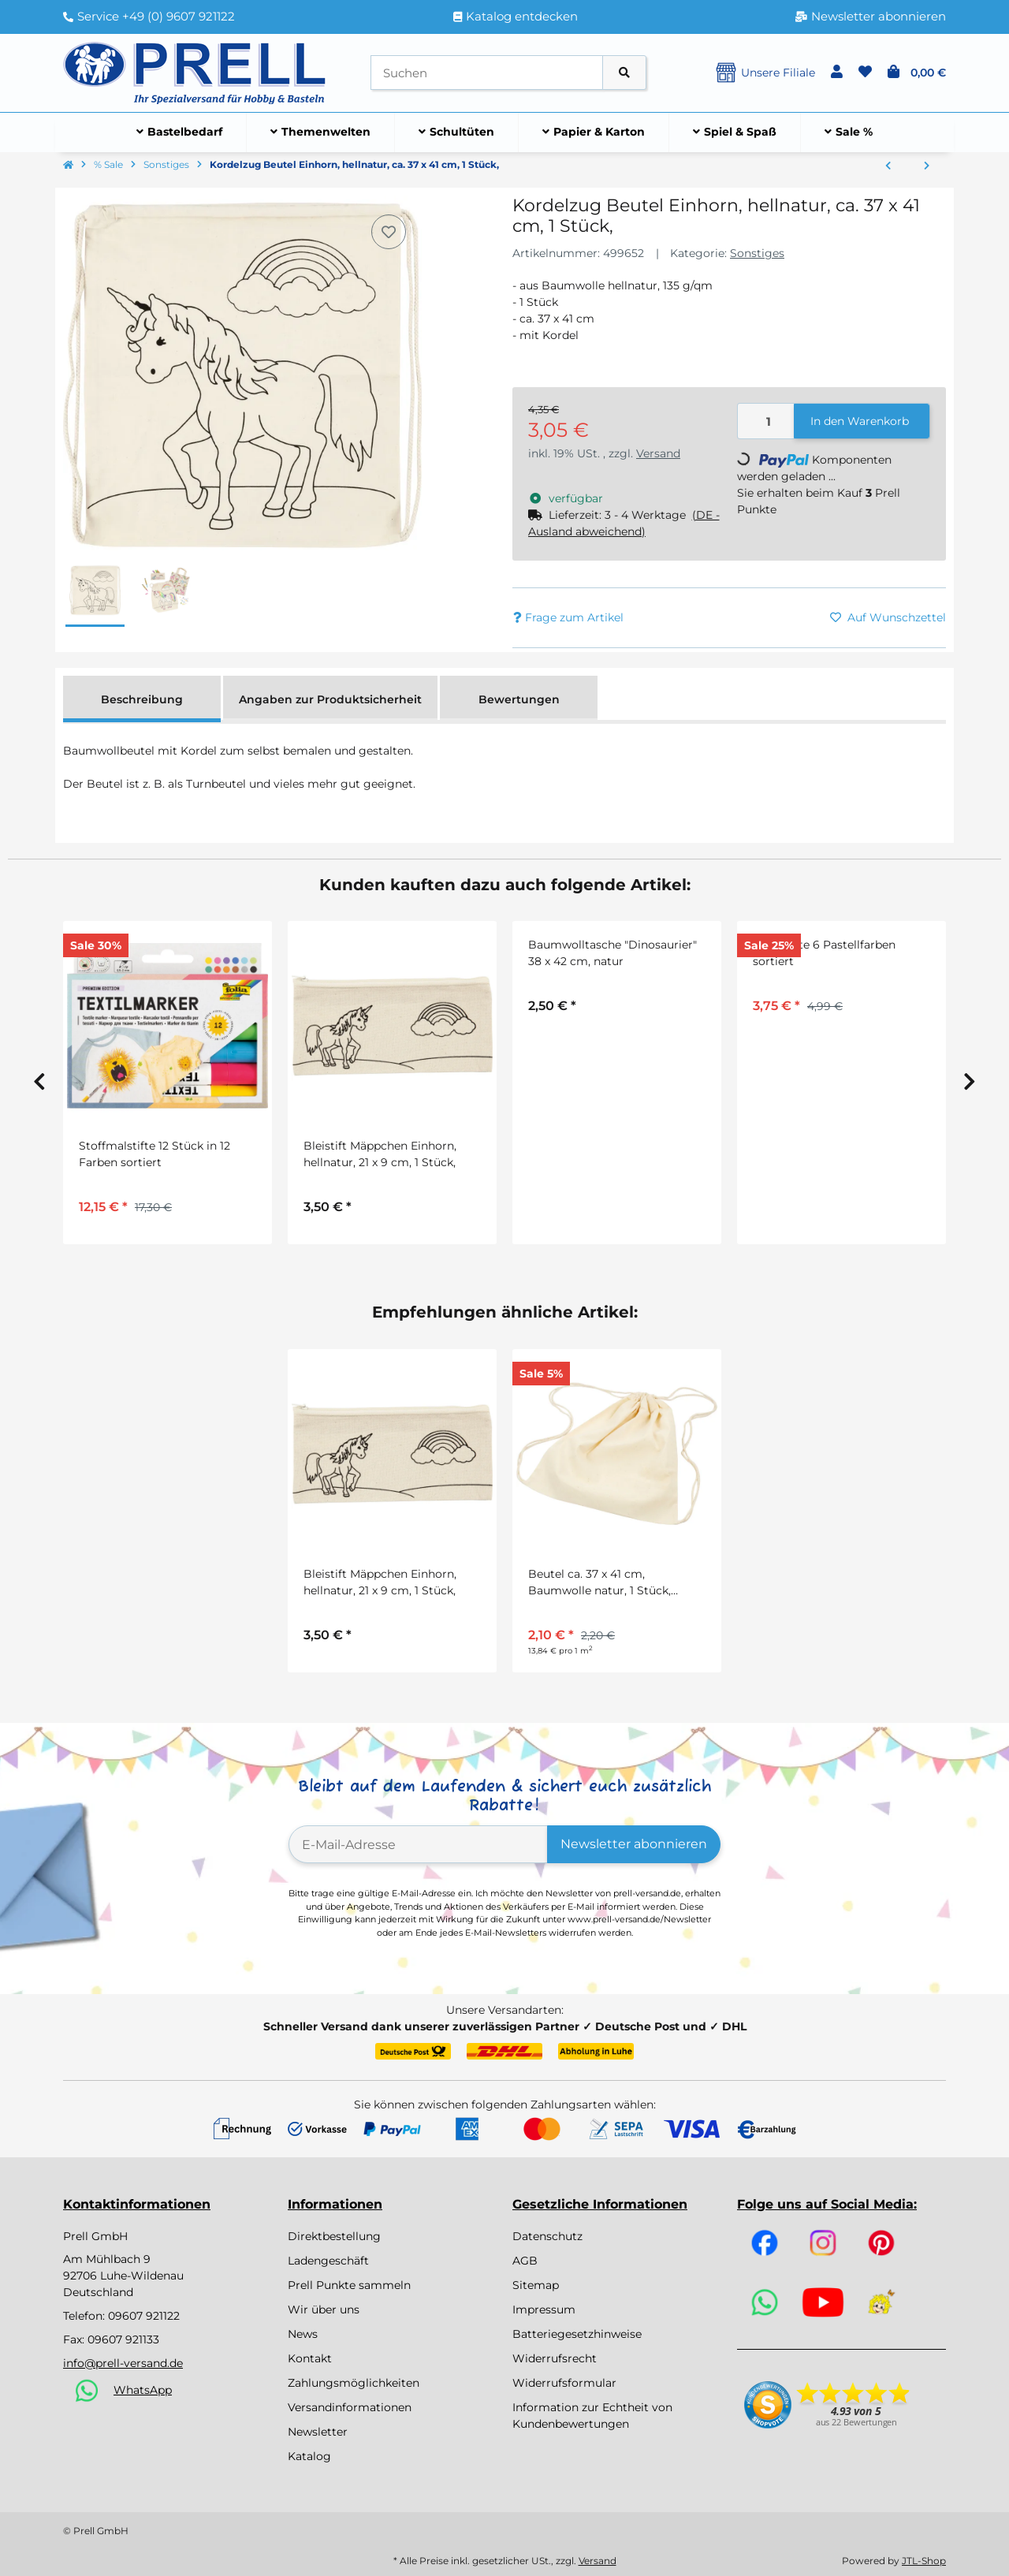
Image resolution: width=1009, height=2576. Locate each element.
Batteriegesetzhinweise (577, 2334)
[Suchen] (486, 73)
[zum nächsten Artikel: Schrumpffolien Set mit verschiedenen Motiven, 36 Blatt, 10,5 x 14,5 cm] (926, 166)
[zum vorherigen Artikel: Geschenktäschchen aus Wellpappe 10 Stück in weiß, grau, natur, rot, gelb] (888, 166)
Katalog (309, 2456)
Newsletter (318, 2432)
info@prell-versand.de (123, 2363)
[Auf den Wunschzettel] (388, 231)
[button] (837, 72)
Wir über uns (323, 2309)
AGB (525, 2261)
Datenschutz (547, 2236)
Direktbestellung (334, 2236)
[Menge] (766, 421)
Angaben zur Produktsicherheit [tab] (330, 699)
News (303, 2334)
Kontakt (310, 2358)
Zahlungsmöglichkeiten (353, 2383)
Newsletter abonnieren (633, 1843)
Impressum (543, 2309)
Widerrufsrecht (554, 2358)
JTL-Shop (924, 2561)
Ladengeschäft (328, 2261)
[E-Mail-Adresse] (418, 1844)
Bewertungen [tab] (519, 699)
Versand (658, 453)
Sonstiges (757, 253)
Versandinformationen (349, 2407)
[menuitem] (180, 132)
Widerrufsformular (564, 2383)
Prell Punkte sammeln (349, 2285)
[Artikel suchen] (624, 73)
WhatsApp (143, 2390)
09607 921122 (144, 2316)
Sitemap (535, 2285)
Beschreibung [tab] (142, 699)
